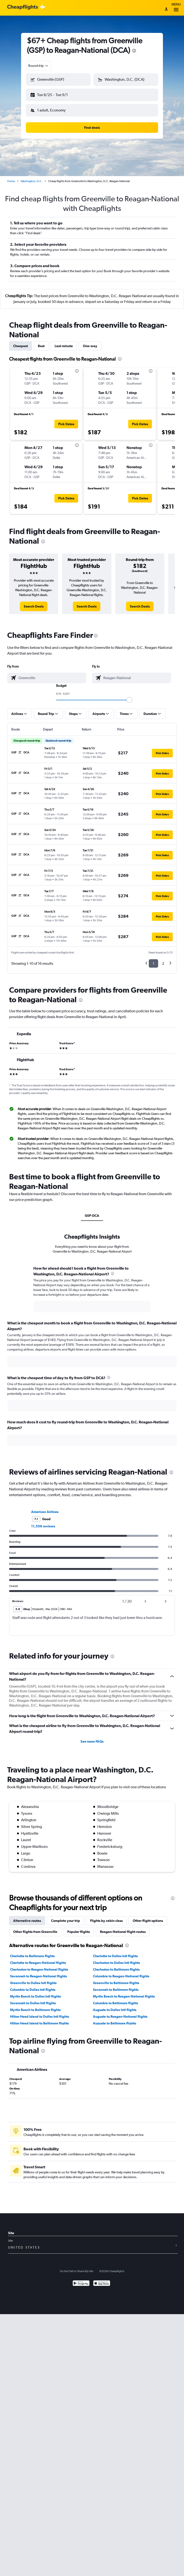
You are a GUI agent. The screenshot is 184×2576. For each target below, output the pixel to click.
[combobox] (38, 65)
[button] (56, 94)
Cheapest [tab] (20, 342)
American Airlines (44, 1508)
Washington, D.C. (31, 177)
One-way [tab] (90, 342)
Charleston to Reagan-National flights (39, 1965)
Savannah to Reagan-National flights (38, 1972)
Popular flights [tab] (78, 1928)
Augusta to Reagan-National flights (120, 2013)
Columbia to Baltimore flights (115, 1999)
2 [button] (163, 959)
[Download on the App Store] (101, 2280)
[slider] (129, 696)
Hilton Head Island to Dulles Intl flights (39, 2013)
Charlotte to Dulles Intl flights (115, 1952)
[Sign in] (166, 9)
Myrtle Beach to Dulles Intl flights (35, 1992)
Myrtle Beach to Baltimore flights (35, 2006)
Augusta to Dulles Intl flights (114, 2006)
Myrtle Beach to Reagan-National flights (124, 1992)
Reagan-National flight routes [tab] (123, 1928)
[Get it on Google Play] (81, 2280)
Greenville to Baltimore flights (116, 1979)
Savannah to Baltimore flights (115, 1986)
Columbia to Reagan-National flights (121, 1972)
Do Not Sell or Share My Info (76, 2267)
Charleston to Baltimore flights (116, 1965)
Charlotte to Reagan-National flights (38, 1959)
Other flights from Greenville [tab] (35, 1928)
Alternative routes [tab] (27, 1917)
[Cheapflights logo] (22, 7)
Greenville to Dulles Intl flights (33, 1979)
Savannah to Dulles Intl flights (33, 1999)
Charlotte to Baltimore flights (32, 1952)
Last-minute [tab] (64, 342)
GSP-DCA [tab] (92, 1212)
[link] (33, 602)
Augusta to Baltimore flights (114, 2019)
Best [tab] (41, 342)
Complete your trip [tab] (65, 1917)
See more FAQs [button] (92, 1738)
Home (11, 177)
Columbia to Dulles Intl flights (32, 1986)
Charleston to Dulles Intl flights (116, 1959)
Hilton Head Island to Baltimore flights (39, 2019)
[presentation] (134, 51)
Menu (176, 7)
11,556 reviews (43, 1522)
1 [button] (153, 959)
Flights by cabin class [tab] (106, 1917)
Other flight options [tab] (148, 1917)
